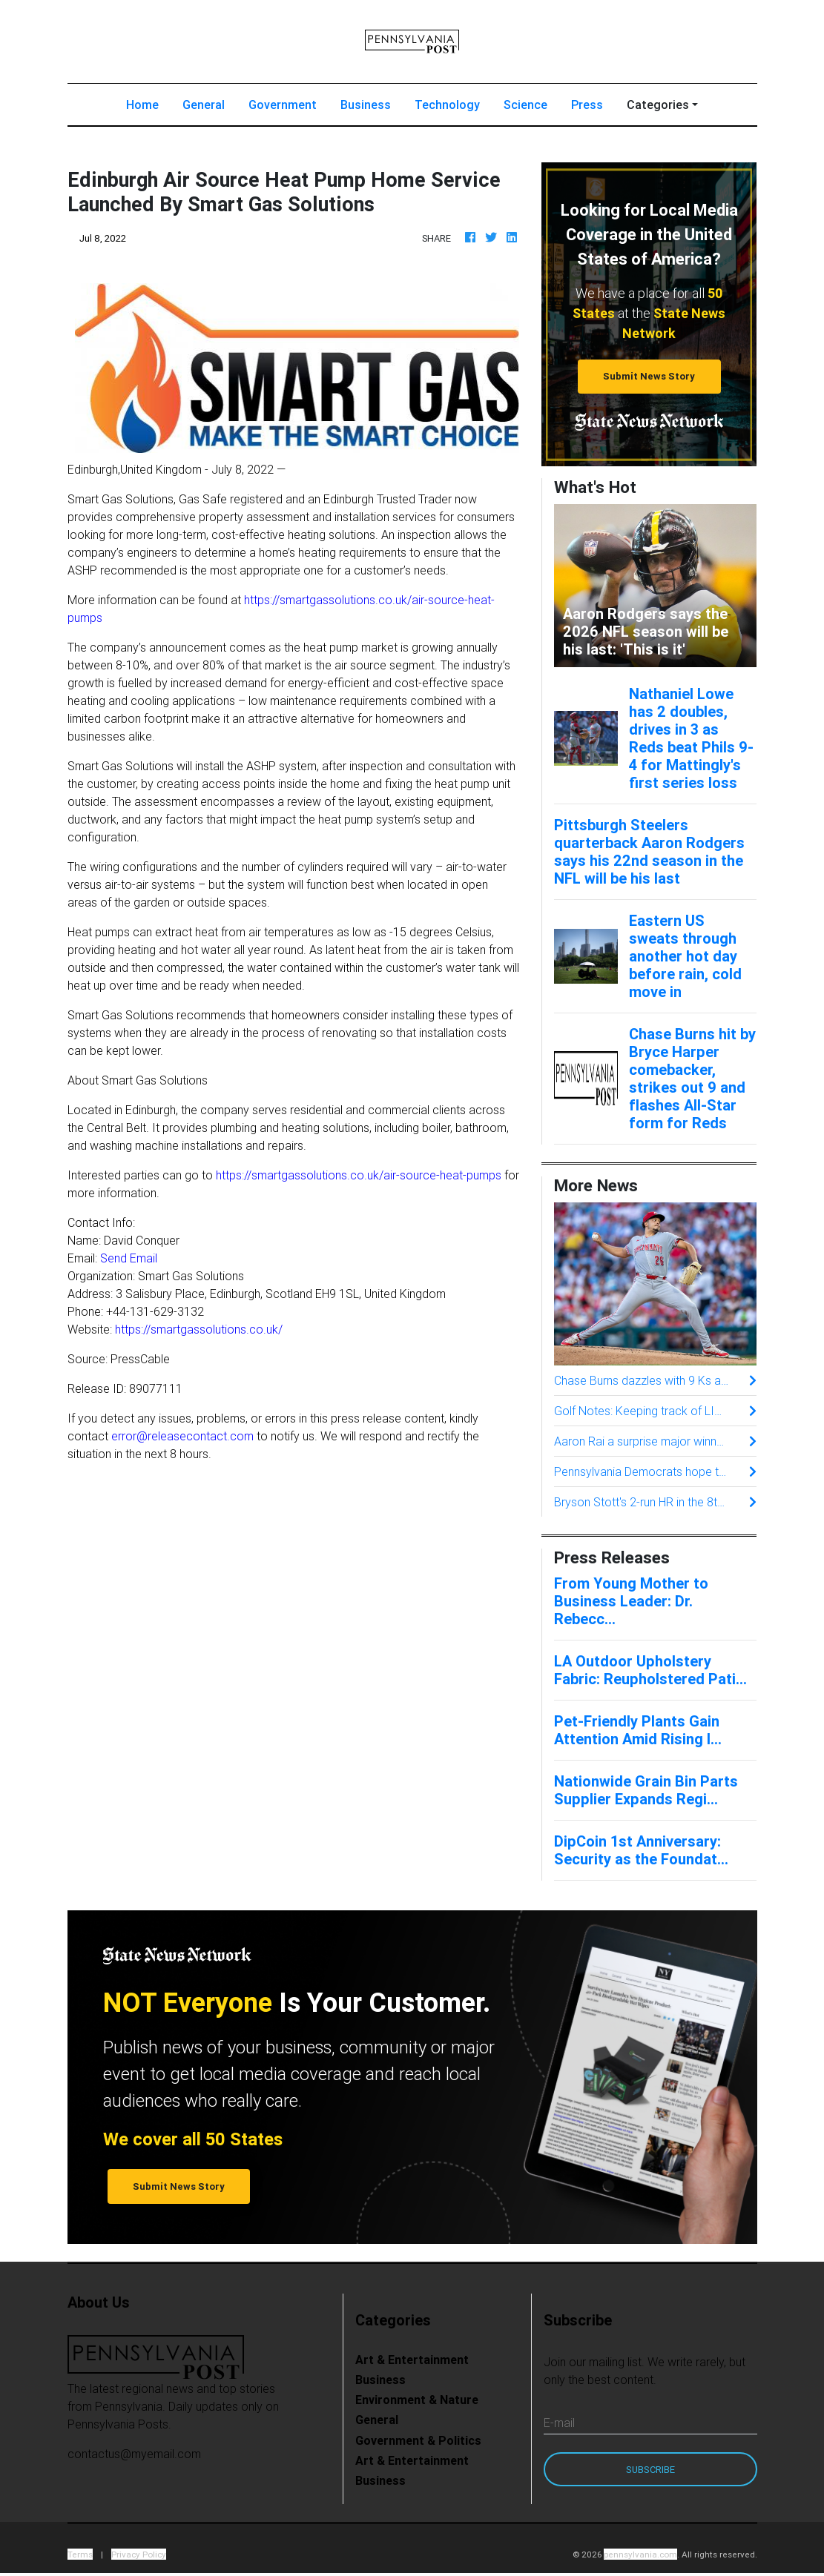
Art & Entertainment (412, 2359)
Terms (80, 2554)
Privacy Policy (138, 2554)
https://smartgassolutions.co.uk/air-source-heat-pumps (358, 1175)
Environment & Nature (416, 2399)
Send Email (128, 1258)
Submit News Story (649, 376)
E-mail (559, 2422)
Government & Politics (418, 2440)
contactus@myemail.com (134, 2453)
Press (587, 104)
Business (365, 104)
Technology (447, 104)
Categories (658, 104)
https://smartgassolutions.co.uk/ (199, 1329)
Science (525, 104)
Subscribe (650, 2469)
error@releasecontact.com (182, 1435)
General (203, 104)
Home (148, 103)
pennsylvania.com (640, 2554)
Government (282, 104)
